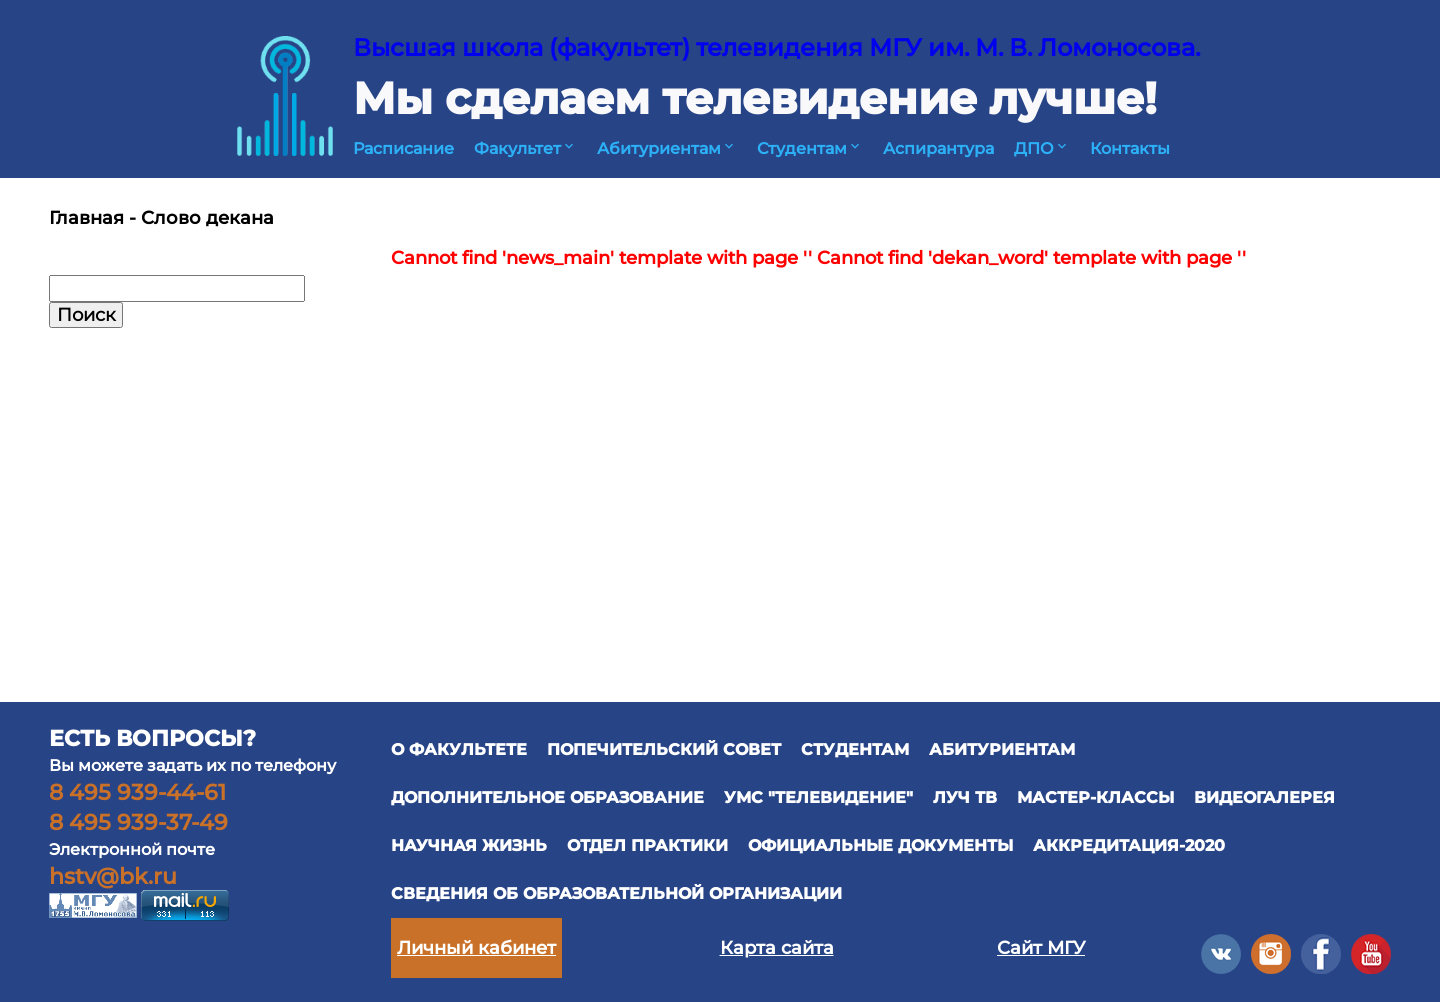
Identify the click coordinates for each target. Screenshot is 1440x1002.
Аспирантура (938, 148)
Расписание (403, 148)
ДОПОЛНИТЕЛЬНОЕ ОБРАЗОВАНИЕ (547, 797)
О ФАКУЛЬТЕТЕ (459, 749)
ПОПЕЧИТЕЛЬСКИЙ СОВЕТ (664, 749)
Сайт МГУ (1041, 948)
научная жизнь (469, 845)
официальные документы (880, 845)
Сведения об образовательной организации (616, 893)
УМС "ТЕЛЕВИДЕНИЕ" (818, 797)
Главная (86, 218)
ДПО (1042, 148)
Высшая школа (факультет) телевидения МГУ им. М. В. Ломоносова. (776, 47)
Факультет (525, 148)
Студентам (810, 148)
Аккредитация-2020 (1129, 845)
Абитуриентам (667, 148)
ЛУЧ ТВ (965, 797)
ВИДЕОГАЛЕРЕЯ (1264, 797)
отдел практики (647, 845)
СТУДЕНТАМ (855, 749)
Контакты (1130, 148)
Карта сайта (777, 948)
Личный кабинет (476, 948)
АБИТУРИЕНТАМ (1002, 749)
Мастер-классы (1095, 797)
